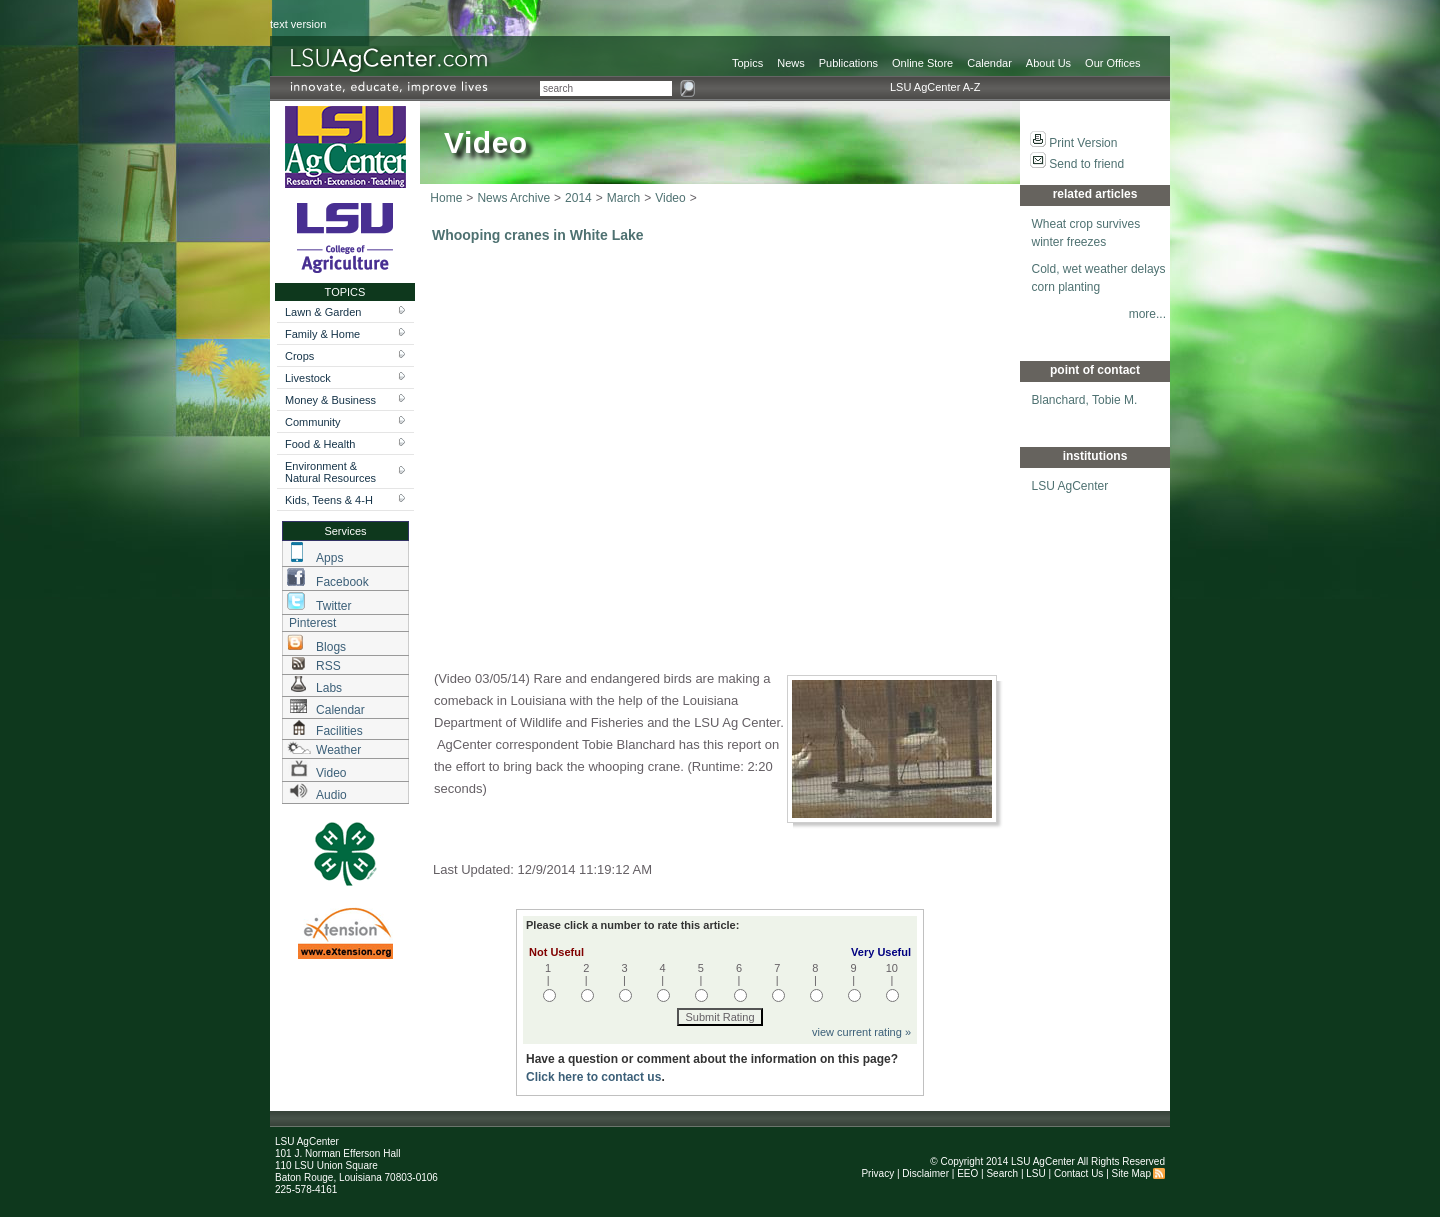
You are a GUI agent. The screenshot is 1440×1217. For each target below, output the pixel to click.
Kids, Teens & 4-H (329, 500)
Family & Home (322, 334)
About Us (1048, 63)
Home (446, 198)
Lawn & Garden (323, 312)
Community (313, 422)
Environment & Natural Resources (330, 472)
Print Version (1083, 143)
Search (1002, 1173)
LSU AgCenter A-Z (935, 87)
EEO (967, 1173)
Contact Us (1078, 1173)
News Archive (513, 198)
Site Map (1131, 1173)
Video (670, 198)
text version (298, 24)
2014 (578, 198)
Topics (747, 63)
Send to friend (1086, 164)
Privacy (877, 1173)
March (623, 198)
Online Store (922, 63)
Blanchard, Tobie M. (1085, 400)
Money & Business (330, 400)
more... (1147, 314)
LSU (1035, 1173)
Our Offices (1112, 63)
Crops (299, 356)
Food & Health (320, 444)
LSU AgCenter (1070, 486)
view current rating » (861, 1032)
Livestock (308, 378)
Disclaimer (925, 1173)
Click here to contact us (593, 1077)
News (791, 63)
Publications (848, 63)
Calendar (989, 63)
